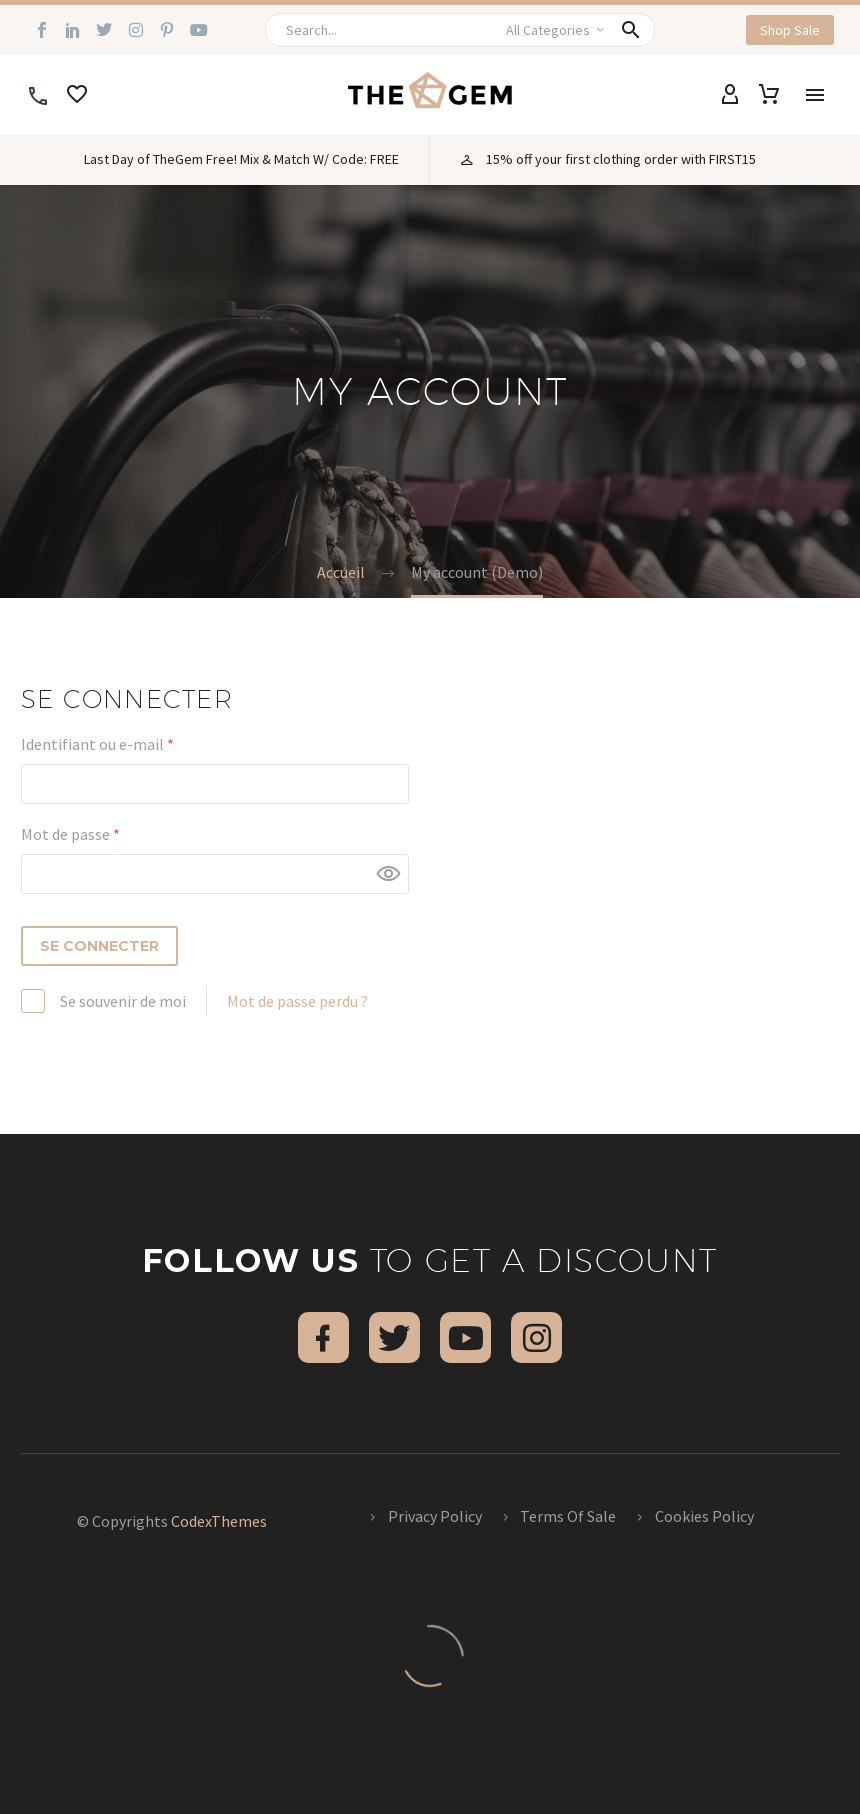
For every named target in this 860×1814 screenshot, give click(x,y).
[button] (633, 30)
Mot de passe (110, 833)
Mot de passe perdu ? (297, 1001)
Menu (815, 95)
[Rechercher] (462, 30)
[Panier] (769, 95)
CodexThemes (219, 1521)
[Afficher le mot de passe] (389, 874)
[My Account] (730, 95)
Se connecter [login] (99, 946)
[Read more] (38, 95)
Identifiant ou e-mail (137, 743)
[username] (215, 784)
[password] (215, 874)
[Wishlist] (77, 95)
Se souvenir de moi (123, 1001)
